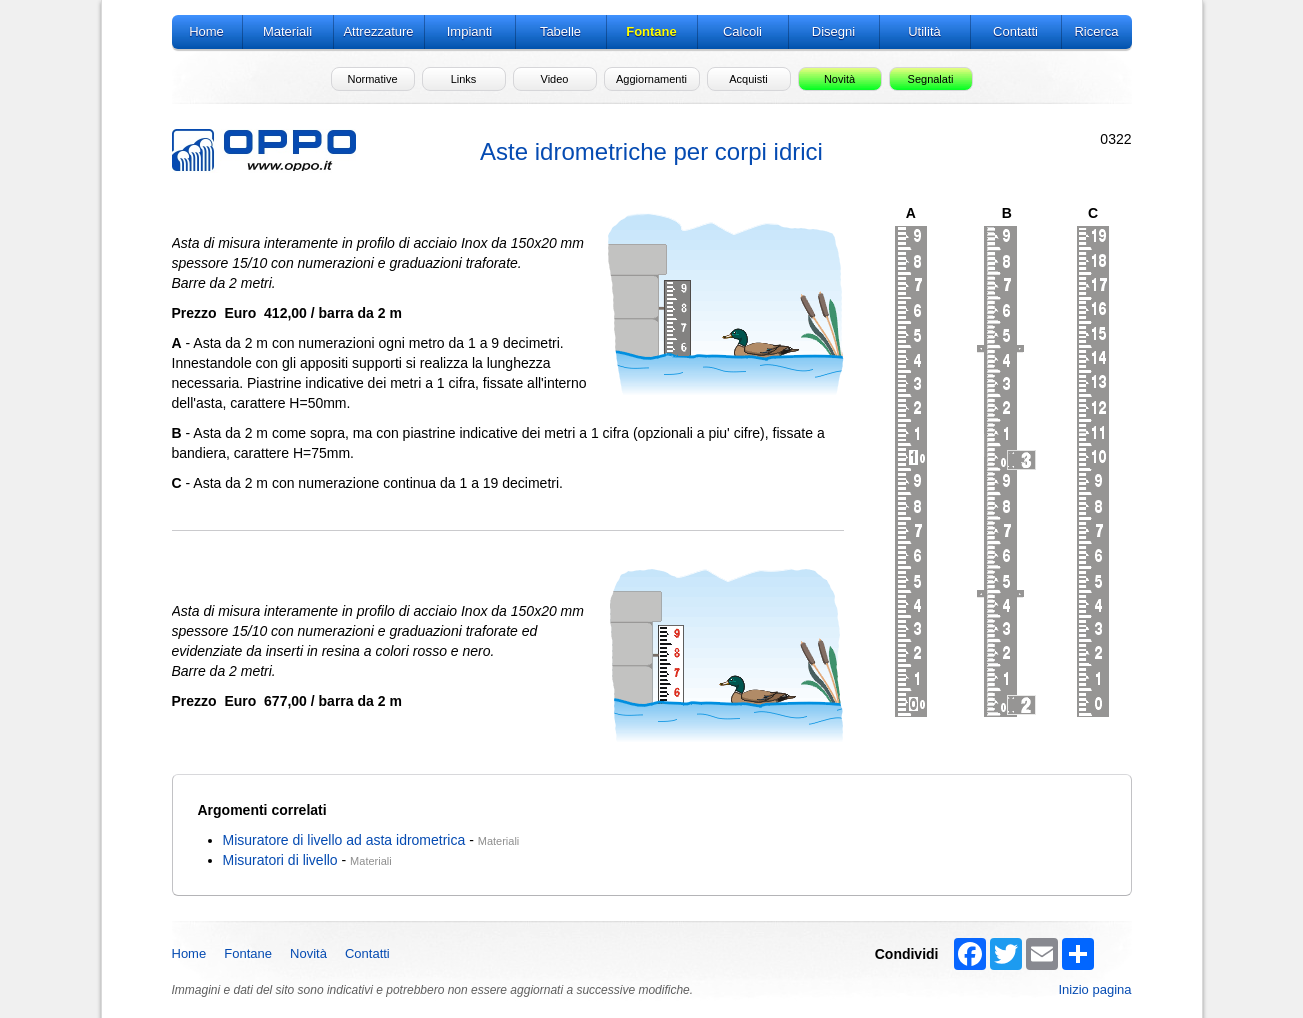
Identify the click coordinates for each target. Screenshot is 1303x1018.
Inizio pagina (1095, 989)
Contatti (367, 953)
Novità (308, 953)
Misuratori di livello (280, 860)
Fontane (248, 953)
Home (189, 953)
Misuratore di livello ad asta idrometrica (344, 840)
